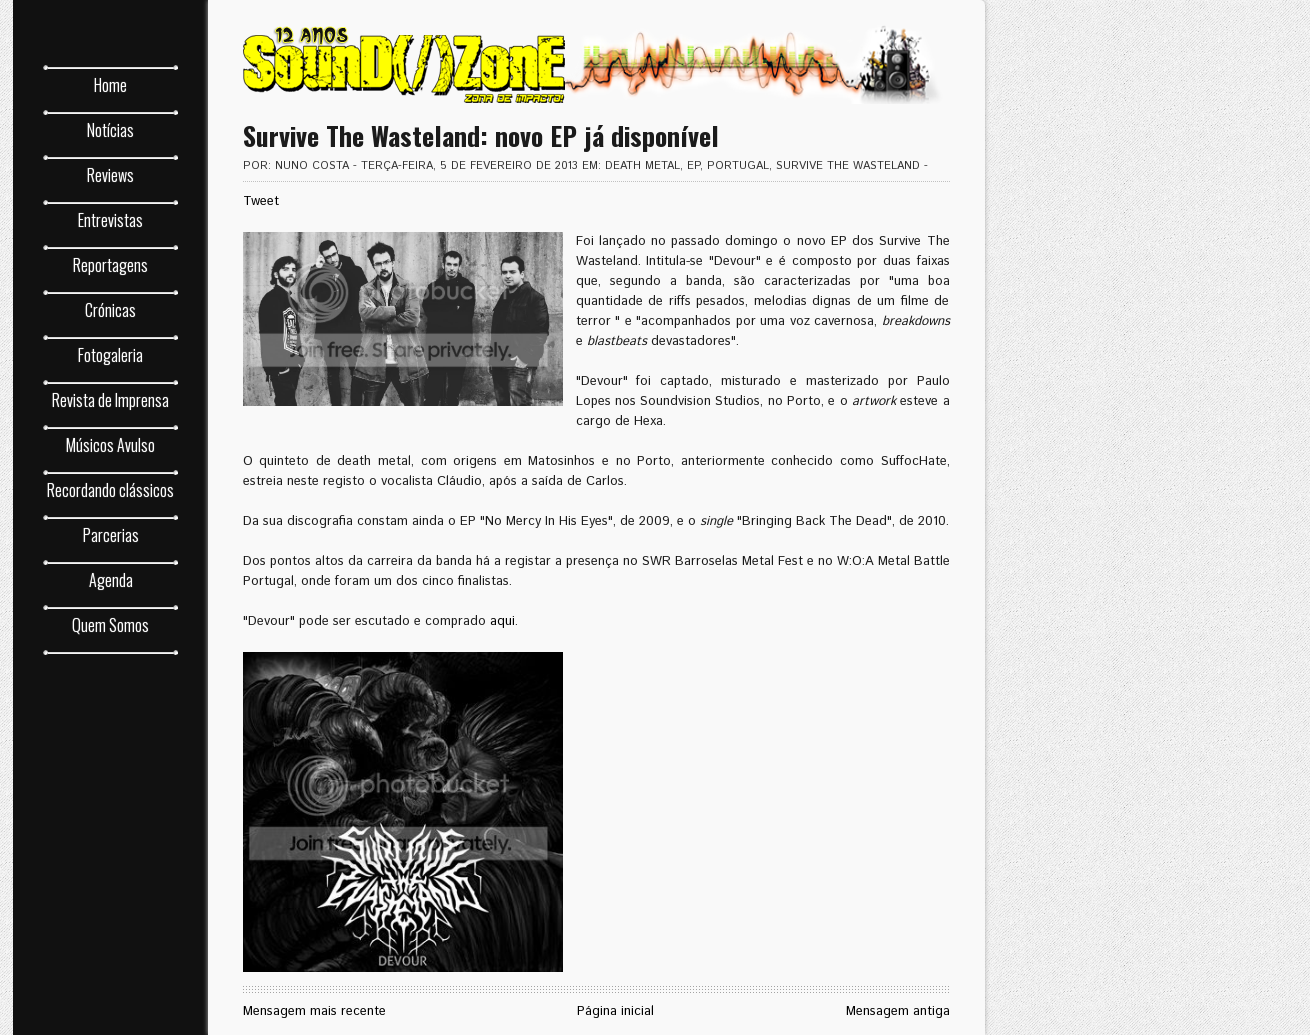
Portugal (738, 166)
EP (693, 166)
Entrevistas (110, 220)
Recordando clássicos (110, 490)
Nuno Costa (312, 166)
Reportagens (110, 265)
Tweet (261, 201)
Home (110, 85)
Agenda (110, 580)
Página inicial (615, 1011)
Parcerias (110, 535)
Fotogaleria (110, 355)
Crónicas (110, 310)
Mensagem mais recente (314, 1011)
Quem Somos (110, 625)
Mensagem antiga (898, 1011)
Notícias (110, 130)
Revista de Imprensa (110, 400)
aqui (502, 621)
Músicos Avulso (110, 445)
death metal (642, 166)
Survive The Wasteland (848, 166)
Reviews (110, 175)
